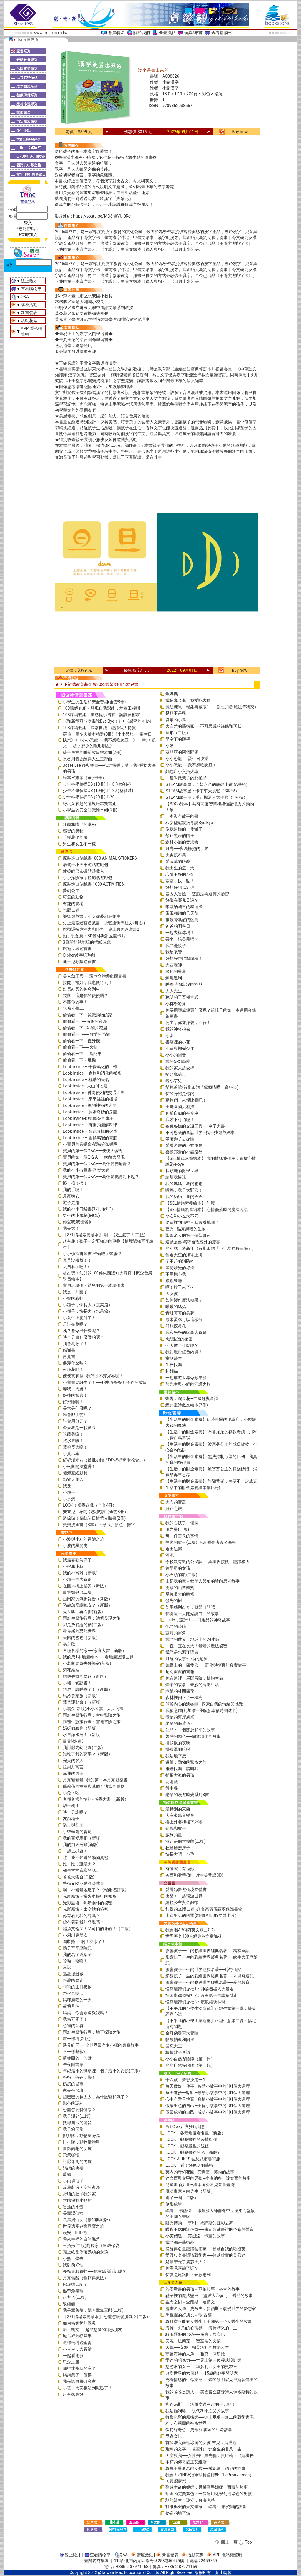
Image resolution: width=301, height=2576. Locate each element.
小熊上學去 (73, 2258)
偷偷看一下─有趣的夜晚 (85, 1021)
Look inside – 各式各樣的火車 (90, 1131)
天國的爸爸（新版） (81, 1637)
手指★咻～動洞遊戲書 (83, 1883)
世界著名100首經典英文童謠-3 (193, 1936)
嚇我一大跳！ (75, 1388)
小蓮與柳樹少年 (179, 1048)
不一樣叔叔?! (74, 2051)
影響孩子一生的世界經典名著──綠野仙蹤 (203, 1969)
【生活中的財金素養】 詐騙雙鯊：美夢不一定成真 (211, 1481)
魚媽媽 (171, 693)
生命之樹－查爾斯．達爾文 (190, 2302)
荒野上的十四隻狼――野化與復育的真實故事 (205, 1665)
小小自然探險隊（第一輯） (190, 2059)
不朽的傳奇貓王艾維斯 (186, 2462)
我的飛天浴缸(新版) (81, 1844)
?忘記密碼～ (27, 228)
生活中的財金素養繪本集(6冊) (192, 1487)
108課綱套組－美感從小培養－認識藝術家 (101, 714)
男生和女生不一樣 (79, 843)
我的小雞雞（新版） (81, 1573)
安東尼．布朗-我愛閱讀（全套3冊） (95, 1511)
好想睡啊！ (73, 1401)
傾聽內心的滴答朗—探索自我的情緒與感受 (204, 1704)
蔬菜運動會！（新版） (83, 1702)
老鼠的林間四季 (179, 1691)
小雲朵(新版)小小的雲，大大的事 (93, 1708)
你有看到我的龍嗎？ (81, 1915)
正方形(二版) (74, 2297)
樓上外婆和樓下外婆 (184, 1822)
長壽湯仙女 (73, 2213)
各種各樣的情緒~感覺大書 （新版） (95, 1799)
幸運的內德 (73, 1773)
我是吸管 (173, 952)
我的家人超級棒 (179, 1067)
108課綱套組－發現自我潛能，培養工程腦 (101, 708)
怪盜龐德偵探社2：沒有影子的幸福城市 (201, 1995)
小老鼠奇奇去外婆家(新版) (87, 1663)
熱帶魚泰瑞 (73, 2290)
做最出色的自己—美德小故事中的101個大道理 (207, 2105)
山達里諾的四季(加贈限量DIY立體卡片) (200, 1915)
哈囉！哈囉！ (75, 1961)
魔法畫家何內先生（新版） (190, 2191)
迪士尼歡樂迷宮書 (79, 961)
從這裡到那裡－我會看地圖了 (192, 1222)
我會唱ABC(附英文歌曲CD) (190, 1929)
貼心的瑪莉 (73, 2103)
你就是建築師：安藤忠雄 (188, 2274)
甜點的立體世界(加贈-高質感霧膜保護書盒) (204, 1909)
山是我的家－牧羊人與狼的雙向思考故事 (202, 1581)
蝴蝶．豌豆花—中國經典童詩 (191, 1398)
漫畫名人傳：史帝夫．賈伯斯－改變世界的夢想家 (210, 2308)
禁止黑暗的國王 (179, 835)
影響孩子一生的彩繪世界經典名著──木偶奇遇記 (209, 1976)
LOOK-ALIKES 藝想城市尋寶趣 (192, 2158)
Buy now (240, 131)
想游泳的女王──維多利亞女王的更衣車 (201, 2366)
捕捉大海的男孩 (179, 1775)
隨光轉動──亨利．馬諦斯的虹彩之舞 (199, 2223)
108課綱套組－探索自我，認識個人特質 (99, 727)
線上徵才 (29, 280)
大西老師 (173, 965)
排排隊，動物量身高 (81, 2135)
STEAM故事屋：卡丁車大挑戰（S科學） (202, 790)
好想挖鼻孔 (175, 1326)
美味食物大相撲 (179, 1106)
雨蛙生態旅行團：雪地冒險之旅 (92, 1721)
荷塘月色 (71, 2006)
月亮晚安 (71, 1196)
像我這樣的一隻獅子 (184, 829)
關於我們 (141, 32)
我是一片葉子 (75, 1291)
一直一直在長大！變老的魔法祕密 (196, 1645)
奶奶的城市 (73, 2083)
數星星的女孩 (177, 1568)
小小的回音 (175, 1055)
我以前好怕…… (76, 2265)
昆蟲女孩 (173, 2436)
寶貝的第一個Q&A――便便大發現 (93, 1150)
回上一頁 (229, 2542)
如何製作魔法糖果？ (184, 1300)
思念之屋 (71, 2362)
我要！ (69, 1486)
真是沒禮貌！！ (77, 1260)
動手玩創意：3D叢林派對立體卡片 (94, 935)
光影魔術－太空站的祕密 (85, 1909)
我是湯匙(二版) (77, 2116)
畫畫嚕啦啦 (73, 1741)
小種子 (69, 1492)
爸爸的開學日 (177, 926)
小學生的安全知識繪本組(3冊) (90, 810)
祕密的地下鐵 (177, 2513)
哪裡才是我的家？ (79, 2368)
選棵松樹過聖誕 (77, 2342)
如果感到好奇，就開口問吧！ (192, 1607)
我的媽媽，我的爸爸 (184, 1183)
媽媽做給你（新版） (81, 1728)
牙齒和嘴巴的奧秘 (79, 824)
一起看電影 (73, 2355)
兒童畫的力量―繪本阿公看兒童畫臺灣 (200, 2184)
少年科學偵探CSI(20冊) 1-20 (89, 797)
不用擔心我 (175, 1274)
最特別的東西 (177, 1809)
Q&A (25, 296)
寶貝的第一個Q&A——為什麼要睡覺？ (97, 1163)
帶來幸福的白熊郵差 (81, 2239)
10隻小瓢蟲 (73, 1008)
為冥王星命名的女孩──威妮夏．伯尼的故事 (205, 2468)
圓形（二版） (177, 732)
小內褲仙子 (73, 2181)
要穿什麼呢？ (75, 1363)
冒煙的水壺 (73, 2206)
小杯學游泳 (175, 1003)
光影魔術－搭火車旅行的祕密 (89, 1896)
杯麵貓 (171, 1371)
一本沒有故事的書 (181, 816)
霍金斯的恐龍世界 (79, 1631)
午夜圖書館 (73, 2064)
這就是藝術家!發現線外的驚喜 (192, 1241)
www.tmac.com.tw (50, 32)
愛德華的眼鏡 (177, 861)
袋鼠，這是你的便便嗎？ (85, 995)
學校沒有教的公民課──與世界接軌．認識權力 (207, 1561)
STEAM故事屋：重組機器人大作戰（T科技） (206, 797)
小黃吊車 (71, 1453)
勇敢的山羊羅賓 (179, 1587)
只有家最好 (73, 2394)
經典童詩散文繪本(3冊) (186, 1405)
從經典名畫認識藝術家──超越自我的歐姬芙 (205, 2248)
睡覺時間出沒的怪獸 (184, 984)
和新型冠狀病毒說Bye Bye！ (191, 822)
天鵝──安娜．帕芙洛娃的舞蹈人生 (197, 2347)
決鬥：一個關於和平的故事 (190, 1730)
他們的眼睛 (175, 1626)
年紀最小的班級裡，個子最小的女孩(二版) (101, 2071)
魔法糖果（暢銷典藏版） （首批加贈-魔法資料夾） (211, 706)
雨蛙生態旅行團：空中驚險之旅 (92, 1715)
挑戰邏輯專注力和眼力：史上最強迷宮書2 (101, 929)
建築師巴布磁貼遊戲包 (83, 871)
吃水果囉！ (73, 1440)
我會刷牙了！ (75, 1343)
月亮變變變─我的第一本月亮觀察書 (95, 1780)
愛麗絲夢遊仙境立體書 (186, 1889)
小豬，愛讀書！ (77, 1682)
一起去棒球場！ (179, 932)
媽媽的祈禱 (73, 2168)
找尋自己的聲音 (77, 2122)
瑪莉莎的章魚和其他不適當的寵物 (94, 1786)
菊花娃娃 (71, 1670)
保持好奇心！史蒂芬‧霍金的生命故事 (198, 2429)
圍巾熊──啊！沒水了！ (84, 1941)
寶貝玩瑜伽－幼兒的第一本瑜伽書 (94, 1285)
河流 (169, 1555)
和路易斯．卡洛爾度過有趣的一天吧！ (200, 2404)
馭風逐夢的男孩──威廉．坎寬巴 (195, 2334)
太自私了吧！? (76, 1266)
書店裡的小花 (177, 1042)
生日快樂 (173, 1364)
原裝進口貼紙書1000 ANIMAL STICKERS (100, 858)
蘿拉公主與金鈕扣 (181, 1902)
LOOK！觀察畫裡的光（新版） (193, 2152)
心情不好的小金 (179, 874)
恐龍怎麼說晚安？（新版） (87, 1605)
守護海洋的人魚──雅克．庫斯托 (195, 2353)
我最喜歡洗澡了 (77, 1560)
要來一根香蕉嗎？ (181, 939)
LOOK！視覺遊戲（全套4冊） (90, 1505)
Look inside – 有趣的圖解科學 (90, 1124)
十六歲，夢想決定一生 (186, 2079)
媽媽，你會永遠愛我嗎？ (85, 2012)
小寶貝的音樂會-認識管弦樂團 (90, 1144)
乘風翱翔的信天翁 (181, 913)
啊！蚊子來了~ (179, 1287)
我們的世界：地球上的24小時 (192, 1639)
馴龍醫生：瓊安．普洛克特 (190, 2500)
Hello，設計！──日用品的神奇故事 (197, 1620)
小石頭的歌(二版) (181, 1574)
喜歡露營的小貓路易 (184, 1152)
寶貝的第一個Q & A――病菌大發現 (94, 1157)
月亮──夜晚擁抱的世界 (186, 848)
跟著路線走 (73, 1980)
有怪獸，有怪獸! (180, 1868)
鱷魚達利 (173, 977)
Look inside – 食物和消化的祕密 (92, 1073)
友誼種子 (71, 1818)
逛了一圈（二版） (181, 2197)
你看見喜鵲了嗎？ (181, 2268)
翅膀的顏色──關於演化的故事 (193, 1736)
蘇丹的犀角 (175, 1633)
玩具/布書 (193, 32)
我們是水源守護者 (181, 1652)
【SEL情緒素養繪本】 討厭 (190, 1203)
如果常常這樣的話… (80, 1870)
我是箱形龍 (73, 2129)
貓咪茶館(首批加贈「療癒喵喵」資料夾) (201, 1087)
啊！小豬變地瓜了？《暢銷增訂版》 (96, 1889)
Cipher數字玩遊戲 (79, 955)
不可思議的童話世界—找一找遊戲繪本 (200, 1132)
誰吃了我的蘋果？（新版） (87, 1754)
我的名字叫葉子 (77, 1954)
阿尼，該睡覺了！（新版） (87, 1689)
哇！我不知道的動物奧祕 (85, 1857)
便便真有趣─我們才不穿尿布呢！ (93, 1376)
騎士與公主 (73, 1825)
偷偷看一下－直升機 (81, 1040)
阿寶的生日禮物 (77, 1986)
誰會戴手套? (74, 1414)
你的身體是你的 (179, 1093)
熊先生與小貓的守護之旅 (188, 1384)
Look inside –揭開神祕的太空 (89, 1105)
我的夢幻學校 (177, 1061)
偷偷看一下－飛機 (79, 1060)
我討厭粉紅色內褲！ (184, 1351)
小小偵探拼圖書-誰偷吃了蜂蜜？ (92, 1253)
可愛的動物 (73, 897)
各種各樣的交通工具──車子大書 (195, 1126)
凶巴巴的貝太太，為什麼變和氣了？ (96, 2096)
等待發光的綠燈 (179, 1267)
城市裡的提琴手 (77, 2336)
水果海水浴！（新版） (83, 1734)
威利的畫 (173, 1834)
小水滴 (69, 1498)
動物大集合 (73, 1479)
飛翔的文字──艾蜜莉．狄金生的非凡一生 (203, 2449)
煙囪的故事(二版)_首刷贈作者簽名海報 (200, 1542)
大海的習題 (175, 1502)
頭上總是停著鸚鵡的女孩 (85, 2252)
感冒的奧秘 (73, 830)
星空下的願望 (177, 739)
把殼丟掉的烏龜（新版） (85, 1676)
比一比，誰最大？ (79, 1864)
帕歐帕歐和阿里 (179, 2039)
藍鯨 (67, 2174)
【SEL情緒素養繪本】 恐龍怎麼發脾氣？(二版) (105, 2316)
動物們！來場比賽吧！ (186, 1100)
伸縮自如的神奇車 (181, 1113)
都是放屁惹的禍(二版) (83, 1624)
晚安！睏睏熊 (75, 2232)
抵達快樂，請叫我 (181, 1768)
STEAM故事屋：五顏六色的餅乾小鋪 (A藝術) (206, 784)
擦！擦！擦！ (75, 1183)
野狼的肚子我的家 (79, 2193)
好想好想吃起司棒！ (184, 958)
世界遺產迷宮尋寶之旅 (83, 2226)
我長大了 (71, 1228)
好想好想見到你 (179, 887)
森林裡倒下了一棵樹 (184, 1697)
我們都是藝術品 (179, 2242)
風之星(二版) (177, 1529)
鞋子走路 (71, 1202)
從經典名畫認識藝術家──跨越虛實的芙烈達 (205, 2255)
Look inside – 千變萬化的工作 (90, 1066)
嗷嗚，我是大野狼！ (184, 1190)
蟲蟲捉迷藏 (73, 1974)
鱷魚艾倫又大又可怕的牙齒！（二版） (98, 1928)
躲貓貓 (69, 2303)
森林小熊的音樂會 (181, 842)
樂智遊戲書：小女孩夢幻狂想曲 (92, 916)
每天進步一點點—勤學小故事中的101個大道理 (207, 2092)
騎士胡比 (71, 1805)
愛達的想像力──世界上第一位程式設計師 (203, 2360)
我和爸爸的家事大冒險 (186, 1332)
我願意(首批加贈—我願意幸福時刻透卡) (201, 1710)
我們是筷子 (175, 945)
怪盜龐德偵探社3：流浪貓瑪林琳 (195, 2001)
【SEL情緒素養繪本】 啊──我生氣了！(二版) (104, 1234)
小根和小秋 (73, 1566)
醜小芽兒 (173, 1080)
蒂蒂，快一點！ (179, 880)
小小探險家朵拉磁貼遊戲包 (87, 877)
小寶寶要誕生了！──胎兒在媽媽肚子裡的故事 (105, 1382)
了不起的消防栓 (179, 1261)
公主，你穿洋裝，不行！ (188, 1022)
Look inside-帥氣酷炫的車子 (88, 1118)
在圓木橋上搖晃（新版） (85, 1585)
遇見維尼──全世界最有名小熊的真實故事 (101, 2045)
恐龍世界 (71, 910)
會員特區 (116, 32)
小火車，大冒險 (77, 2349)
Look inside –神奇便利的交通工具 (94, 1092)
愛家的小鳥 (175, 719)
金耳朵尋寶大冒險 (181, 2033)
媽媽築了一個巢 (77, 2375)
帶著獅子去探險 (179, 1139)
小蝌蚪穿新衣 (75, 1935)
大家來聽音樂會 (179, 1815)
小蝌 (169, 745)
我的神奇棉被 (177, 1029)
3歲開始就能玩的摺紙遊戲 (87, 942)
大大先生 (173, 990)
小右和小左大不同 (181, 1216)
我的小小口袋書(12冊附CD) (88, 1209)
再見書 (69, 1356)
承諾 (67, 1967)
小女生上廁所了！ (79, 1317)
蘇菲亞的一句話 (77, 2058)
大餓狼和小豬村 (77, 2200)
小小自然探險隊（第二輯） (190, 2065)
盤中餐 (171, 1788)
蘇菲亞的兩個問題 (181, 752)
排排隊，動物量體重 (81, 2142)
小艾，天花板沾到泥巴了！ (87, 2387)
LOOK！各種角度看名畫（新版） (195, 2133)
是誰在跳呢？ (75, 1324)
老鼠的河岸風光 (179, 1717)
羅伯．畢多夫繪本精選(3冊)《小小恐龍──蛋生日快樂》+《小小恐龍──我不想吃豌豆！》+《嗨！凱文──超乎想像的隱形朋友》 (109, 740)
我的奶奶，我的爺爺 (184, 1196)
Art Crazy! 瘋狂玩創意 (185, 2126)
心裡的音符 (73, 2025)
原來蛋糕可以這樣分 (184, 1319)
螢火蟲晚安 (73, 1993)
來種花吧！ (73, 1369)
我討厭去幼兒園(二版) (83, 1747)
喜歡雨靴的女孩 (77, 2148)
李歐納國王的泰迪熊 (184, 906)
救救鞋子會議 (177, 2052)
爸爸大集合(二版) (79, 1877)
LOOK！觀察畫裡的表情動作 (191, 2139)
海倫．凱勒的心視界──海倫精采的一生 (201, 2328)
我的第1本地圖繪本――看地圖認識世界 (98, 1657)
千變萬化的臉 (75, 837)
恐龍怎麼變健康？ (79, 2109)
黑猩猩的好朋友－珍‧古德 (188, 2315)
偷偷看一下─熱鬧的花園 (85, 1027)
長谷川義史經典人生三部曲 (87, 758)
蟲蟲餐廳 (173, 1280)
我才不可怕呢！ (179, 1119)
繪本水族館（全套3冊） (84, 777)
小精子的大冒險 (77, 1579)
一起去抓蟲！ (75, 1851)
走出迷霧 (173, 1548)
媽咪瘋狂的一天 (77, 1999)
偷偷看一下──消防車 (82, 1053)
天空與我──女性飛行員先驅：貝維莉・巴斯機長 (209, 2455)
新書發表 (29, 312)
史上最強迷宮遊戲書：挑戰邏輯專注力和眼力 (104, 923)
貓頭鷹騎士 (175, 1074)
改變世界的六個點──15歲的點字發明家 (201, 2373)
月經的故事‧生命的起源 (186, 1658)
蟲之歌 (69, 1644)
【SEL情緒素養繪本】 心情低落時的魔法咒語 (206, 1209)
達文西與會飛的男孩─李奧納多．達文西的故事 (208, 2178)
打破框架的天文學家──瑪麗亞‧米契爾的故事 (205, 2506)
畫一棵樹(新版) (77, 2038)
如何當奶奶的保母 (79, 2323)
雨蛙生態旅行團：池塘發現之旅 (92, 1618)
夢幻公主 (71, 890)
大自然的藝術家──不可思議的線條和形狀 (203, 726)
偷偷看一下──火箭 (80, 1047)
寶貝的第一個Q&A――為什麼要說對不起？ (101, 1176)
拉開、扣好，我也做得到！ (87, 982)
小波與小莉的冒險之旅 (83, 1539)
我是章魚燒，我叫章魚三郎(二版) (93, 2310)
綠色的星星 (175, 971)
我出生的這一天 (179, 868)
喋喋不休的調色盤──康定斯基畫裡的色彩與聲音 (209, 2229)
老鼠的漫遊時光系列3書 (187, 1794)
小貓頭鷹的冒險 (77, 1831)
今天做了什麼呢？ (181, 1345)
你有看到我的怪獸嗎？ (83, 1922)
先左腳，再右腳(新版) (83, 1611)
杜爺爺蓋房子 (177, 1847)
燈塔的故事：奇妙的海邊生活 (192, 1684)
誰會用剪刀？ (75, 1421)
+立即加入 (28, 234)
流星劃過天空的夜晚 (81, 2187)
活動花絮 (29, 320)
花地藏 (171, 1781)
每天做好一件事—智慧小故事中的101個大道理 (207, 2086)
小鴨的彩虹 (73, 1298)
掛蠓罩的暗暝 (177, 1749)
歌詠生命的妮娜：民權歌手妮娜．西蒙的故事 (206, 2487)
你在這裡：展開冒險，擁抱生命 (194, 1678)
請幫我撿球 (175, 1177)
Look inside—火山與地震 (85, 1086)
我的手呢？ (73, 1189)
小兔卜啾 (71, 1792)
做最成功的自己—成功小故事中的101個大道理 (207, 2112)
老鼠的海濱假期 (179, 1723)
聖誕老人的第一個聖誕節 (188, 1235)
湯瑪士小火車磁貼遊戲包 (85, 864)
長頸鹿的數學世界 (181, 1170)
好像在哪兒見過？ (181, 900)
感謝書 (69, 1350)
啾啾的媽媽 (175, 1306)
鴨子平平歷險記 (77, 1948)
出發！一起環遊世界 (184, 1896)
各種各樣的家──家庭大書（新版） (94, 1650)
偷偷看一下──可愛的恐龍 (86, 1034)
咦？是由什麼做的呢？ (83, 1337)
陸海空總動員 (75, 1473)
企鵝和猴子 (175, 1828)
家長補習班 (73, 2090)
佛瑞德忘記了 (75, 2284)
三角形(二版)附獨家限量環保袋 (91, 2245)
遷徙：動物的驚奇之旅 (186, 1762)
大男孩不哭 (175, 855)
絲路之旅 (173, 1508)
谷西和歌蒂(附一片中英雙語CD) (194, 1875)
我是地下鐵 (175, 1755)
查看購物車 (221, 32)
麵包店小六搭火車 (181, 771)
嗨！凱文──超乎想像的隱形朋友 (92, 2329)
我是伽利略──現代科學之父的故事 (197, 2410)
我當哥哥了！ (75, 2019)
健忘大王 (173, 2046)
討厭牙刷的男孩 (77, 2161)
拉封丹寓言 (73, 1767)
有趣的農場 (73, 903)
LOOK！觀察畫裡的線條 (187, 2146)
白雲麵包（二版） (79, 1592)
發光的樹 (173, 1600)
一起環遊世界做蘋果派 (186, 1377)
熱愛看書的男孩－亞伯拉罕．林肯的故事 (202, 2289)
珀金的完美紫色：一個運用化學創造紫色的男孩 (208, 2493)
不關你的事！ (75, 1002)
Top (248, 2542)
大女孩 (171, 1293)
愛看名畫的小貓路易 (184, 1145)
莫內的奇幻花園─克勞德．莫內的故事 (199, 2171)
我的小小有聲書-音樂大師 (86, 1170)
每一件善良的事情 (181, 1535)
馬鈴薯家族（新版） (81, 1695)
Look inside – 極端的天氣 (86, 1079)
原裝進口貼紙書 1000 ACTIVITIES (93, 884)
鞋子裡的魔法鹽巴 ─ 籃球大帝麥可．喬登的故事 (209, 2295)
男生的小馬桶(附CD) (81, 1215)
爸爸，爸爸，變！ (79, 2077)
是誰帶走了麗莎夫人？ (186, 2261)
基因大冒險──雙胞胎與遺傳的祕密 (197, 893)
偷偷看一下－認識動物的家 (87, 1015)
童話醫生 (173, 1358)
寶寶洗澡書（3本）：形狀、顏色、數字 (99, 1524)
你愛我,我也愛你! (78, 1221)
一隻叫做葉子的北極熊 (186, 778)
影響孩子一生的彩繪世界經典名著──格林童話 (207, 1950)
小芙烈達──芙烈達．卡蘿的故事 (195, 2235)
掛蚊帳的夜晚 (177, 1742)
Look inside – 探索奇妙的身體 (90, 1112)
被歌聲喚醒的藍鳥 (181, 919)
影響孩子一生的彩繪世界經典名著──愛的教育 (207, 1982)
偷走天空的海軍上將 (184, 1254)
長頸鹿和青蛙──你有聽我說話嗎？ (94, 2271)
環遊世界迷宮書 (77, 948)
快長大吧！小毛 (179, 1854)
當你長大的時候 (179, 1594)
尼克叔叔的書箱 (179, 1671)
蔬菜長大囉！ (75, 1447)
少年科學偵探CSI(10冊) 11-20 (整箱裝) (98, 790)
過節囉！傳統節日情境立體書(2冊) (94, 1518)
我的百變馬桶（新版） (83, 1838)
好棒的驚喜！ (75, 1395)
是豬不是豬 (175, 713)
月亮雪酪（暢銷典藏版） (85, 2278)
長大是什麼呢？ (77, 1408)
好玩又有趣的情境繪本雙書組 (89, 803)
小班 (169, 1035)
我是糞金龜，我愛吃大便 (188, 700)
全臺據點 (167, 32)
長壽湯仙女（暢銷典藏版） (87, 2219)
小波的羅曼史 (75, 1545)
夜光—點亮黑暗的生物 (185, 1229)
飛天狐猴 (71, 2155)
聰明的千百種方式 (181, 997)
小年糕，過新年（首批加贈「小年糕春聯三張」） (210, 1248)
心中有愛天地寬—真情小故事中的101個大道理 (207, 2099)
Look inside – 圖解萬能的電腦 (90, 1137)
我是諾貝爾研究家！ (81, 2381)
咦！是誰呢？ (75, 1812)
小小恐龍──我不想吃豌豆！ (191, 765)
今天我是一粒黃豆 (79, 1427)
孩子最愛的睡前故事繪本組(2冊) (92, 752)
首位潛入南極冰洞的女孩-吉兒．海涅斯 (201, 2442)
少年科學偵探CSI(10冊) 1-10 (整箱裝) (97, 784)
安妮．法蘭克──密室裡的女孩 (193, 2340)
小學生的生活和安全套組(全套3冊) (94, 701)
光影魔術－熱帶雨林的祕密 (87, 1902)
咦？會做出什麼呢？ (81, 1330)
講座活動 (29, 304)
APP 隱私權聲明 (227, 2554)
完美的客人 (73, 1760)
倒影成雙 (173, 2204)
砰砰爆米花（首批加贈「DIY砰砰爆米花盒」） (105, 1460)
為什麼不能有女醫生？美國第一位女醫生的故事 (208, 2321)
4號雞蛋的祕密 (179, 1339)
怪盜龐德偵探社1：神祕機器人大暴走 (199, 1989)
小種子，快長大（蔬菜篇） (87, 1304)
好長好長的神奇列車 (81, 989)
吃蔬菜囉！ (73, 1434)
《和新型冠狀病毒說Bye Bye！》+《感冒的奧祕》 (108, 721)
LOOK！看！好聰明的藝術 (189, 2165)
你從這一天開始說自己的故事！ (194, 1613)
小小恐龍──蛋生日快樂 (186, 758)
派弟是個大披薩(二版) (185, 1841)
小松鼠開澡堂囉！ (79, 1466)
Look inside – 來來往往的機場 (90, 1099)
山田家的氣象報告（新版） (87, 1598)
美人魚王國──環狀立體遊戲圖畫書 (94, 976)
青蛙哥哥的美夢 (179, 1313)
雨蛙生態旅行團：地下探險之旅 (92, 2032)
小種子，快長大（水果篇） (87, 1311)
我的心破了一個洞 (181, 1523)
